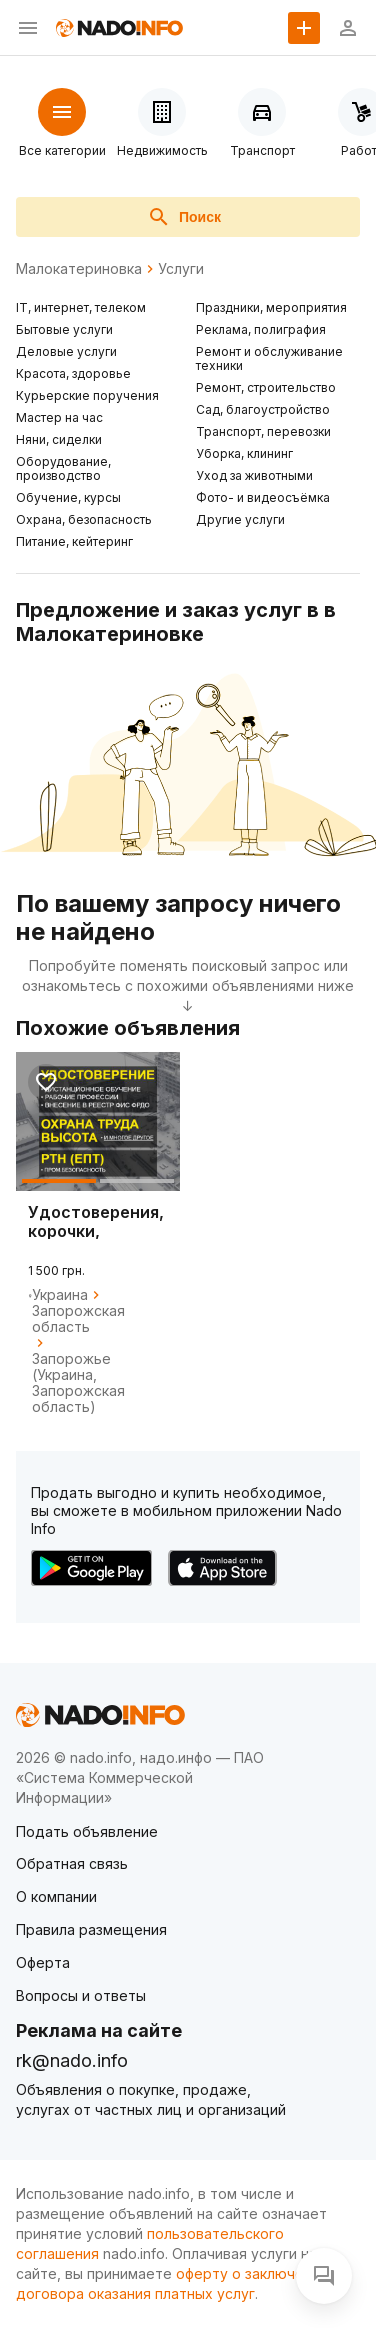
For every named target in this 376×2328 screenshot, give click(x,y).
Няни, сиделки (59, 439)
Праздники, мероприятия (271, 307)
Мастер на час (59, 417)
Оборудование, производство (63, 468)
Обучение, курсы (68, 497)
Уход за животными (254, 475)
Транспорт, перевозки (263, 431)
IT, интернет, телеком (81, 307)
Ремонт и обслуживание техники (269, 358)
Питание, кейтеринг (74, 541)
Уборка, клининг (244, 453)
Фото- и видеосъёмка (263, 497)
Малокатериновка (79, 269)
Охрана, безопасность (84, 519)
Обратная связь (72, 1863)
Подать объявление (87, 1831)
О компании (56, 1896)
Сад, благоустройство (263, 409)
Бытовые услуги (64, 329)
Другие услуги (240, 519)
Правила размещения (91, 1929)
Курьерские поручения (87, 395)
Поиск (184, 217)
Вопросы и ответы (81, 1995)
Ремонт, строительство (266, 387)
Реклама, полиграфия (261, 329)
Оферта (43, 1962)
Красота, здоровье (73, 373)
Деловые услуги (66, 351)
